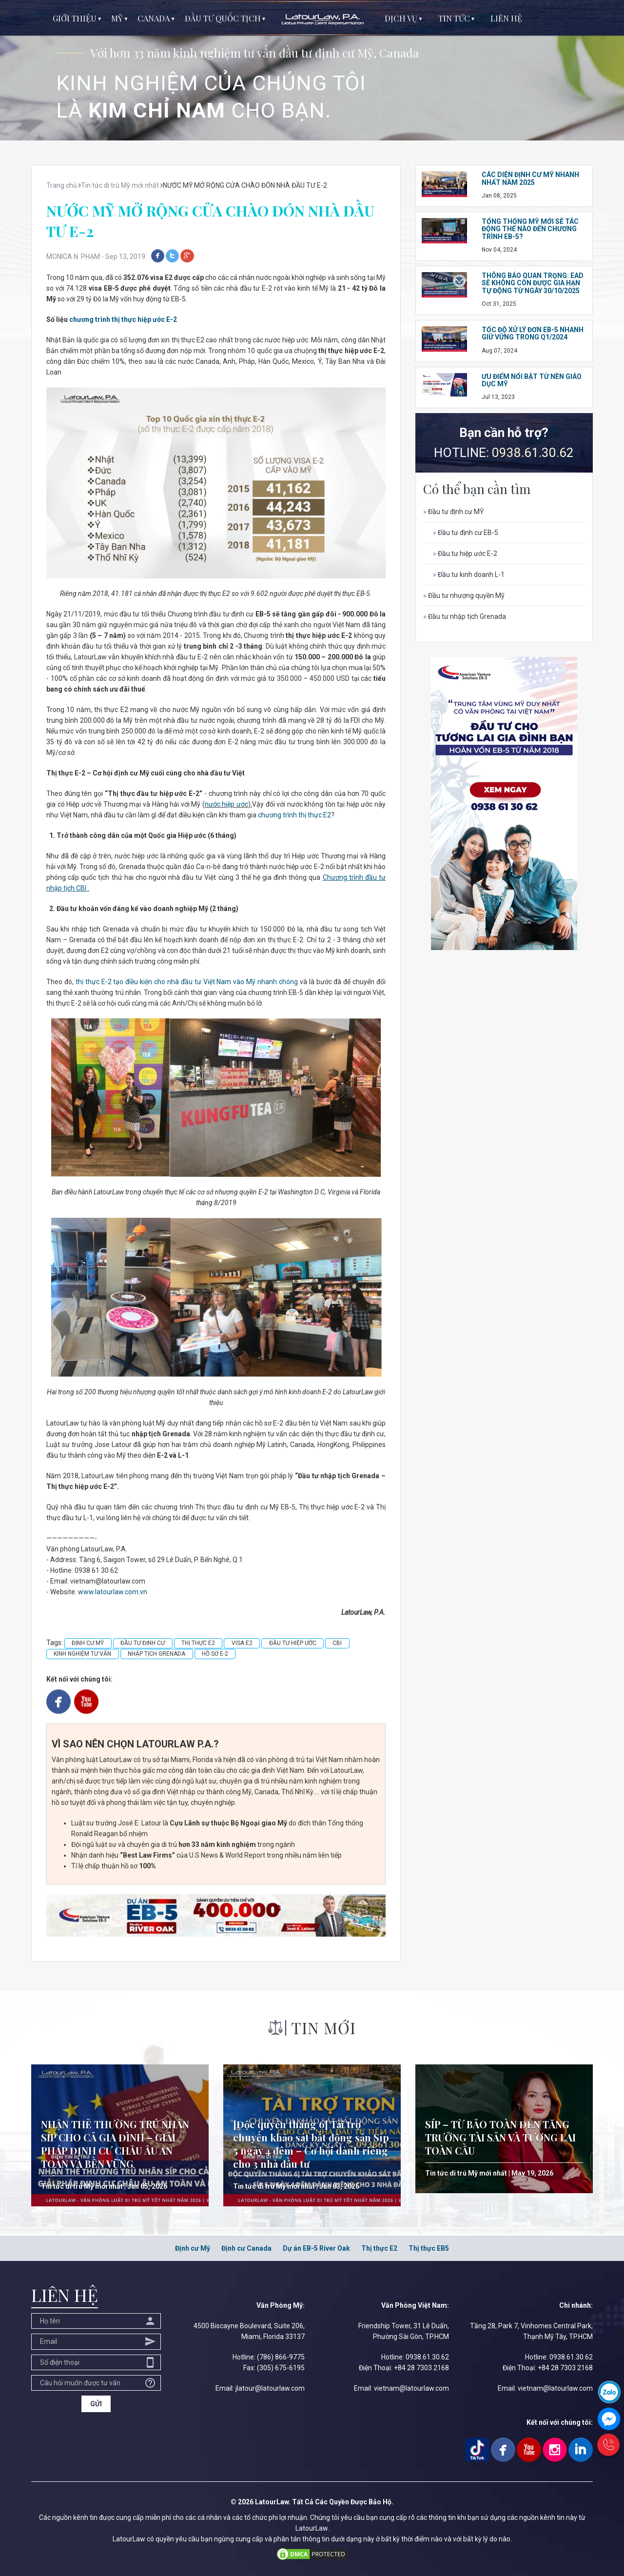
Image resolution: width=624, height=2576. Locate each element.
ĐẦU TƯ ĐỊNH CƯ (142, 1643)
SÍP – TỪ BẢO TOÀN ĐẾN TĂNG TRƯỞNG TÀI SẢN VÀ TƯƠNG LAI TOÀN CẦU (500, 2137)
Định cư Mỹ (192, 2248)
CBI (337, 1643)
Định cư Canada (246, 2248)
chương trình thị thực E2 (294, 815)
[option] (312, 70)
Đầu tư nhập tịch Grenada (464, 616)
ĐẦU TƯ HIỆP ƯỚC (292, 1643)
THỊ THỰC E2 (198, 1643)
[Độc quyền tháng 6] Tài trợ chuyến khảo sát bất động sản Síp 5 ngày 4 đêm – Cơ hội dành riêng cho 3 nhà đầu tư (311, 2144)
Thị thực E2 (379, 2248)
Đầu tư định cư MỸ (453, 511)
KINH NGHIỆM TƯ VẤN (82, 1653)
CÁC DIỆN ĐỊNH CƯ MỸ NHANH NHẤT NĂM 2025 (530, 178)
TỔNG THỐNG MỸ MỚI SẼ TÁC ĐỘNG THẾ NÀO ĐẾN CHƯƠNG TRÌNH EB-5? (530, 229)
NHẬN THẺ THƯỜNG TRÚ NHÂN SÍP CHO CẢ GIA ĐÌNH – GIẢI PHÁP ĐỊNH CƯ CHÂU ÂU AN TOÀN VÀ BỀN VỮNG (115, 2144)
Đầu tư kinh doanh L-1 (469, 574)
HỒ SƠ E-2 (215, 1653)
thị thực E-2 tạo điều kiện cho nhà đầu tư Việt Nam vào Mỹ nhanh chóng (187, 982)
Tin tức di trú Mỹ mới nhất (82, 2186)
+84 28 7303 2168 (421, 2368)
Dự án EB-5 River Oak (316, 2248)
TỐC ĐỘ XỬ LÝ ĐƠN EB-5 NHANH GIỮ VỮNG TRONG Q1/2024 (533, 333)
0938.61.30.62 (533, 452)
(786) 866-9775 (281, 2357)
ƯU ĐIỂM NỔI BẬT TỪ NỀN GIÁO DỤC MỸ (532, 380)
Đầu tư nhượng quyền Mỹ (464, 595)
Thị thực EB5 (429, 2248)
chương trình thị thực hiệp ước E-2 (123, 319)
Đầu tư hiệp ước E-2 (465, 553)
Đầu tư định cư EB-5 (465, 532)
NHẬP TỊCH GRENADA (156, 1653)
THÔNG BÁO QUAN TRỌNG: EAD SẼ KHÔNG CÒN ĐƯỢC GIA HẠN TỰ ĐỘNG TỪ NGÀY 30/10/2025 (533, 283)
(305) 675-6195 (281, 2368)
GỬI (96, 2404)
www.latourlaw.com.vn (112, 1592)
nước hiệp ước (226, 804)
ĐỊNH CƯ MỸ (88, 1643)
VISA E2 (242, 1643)
